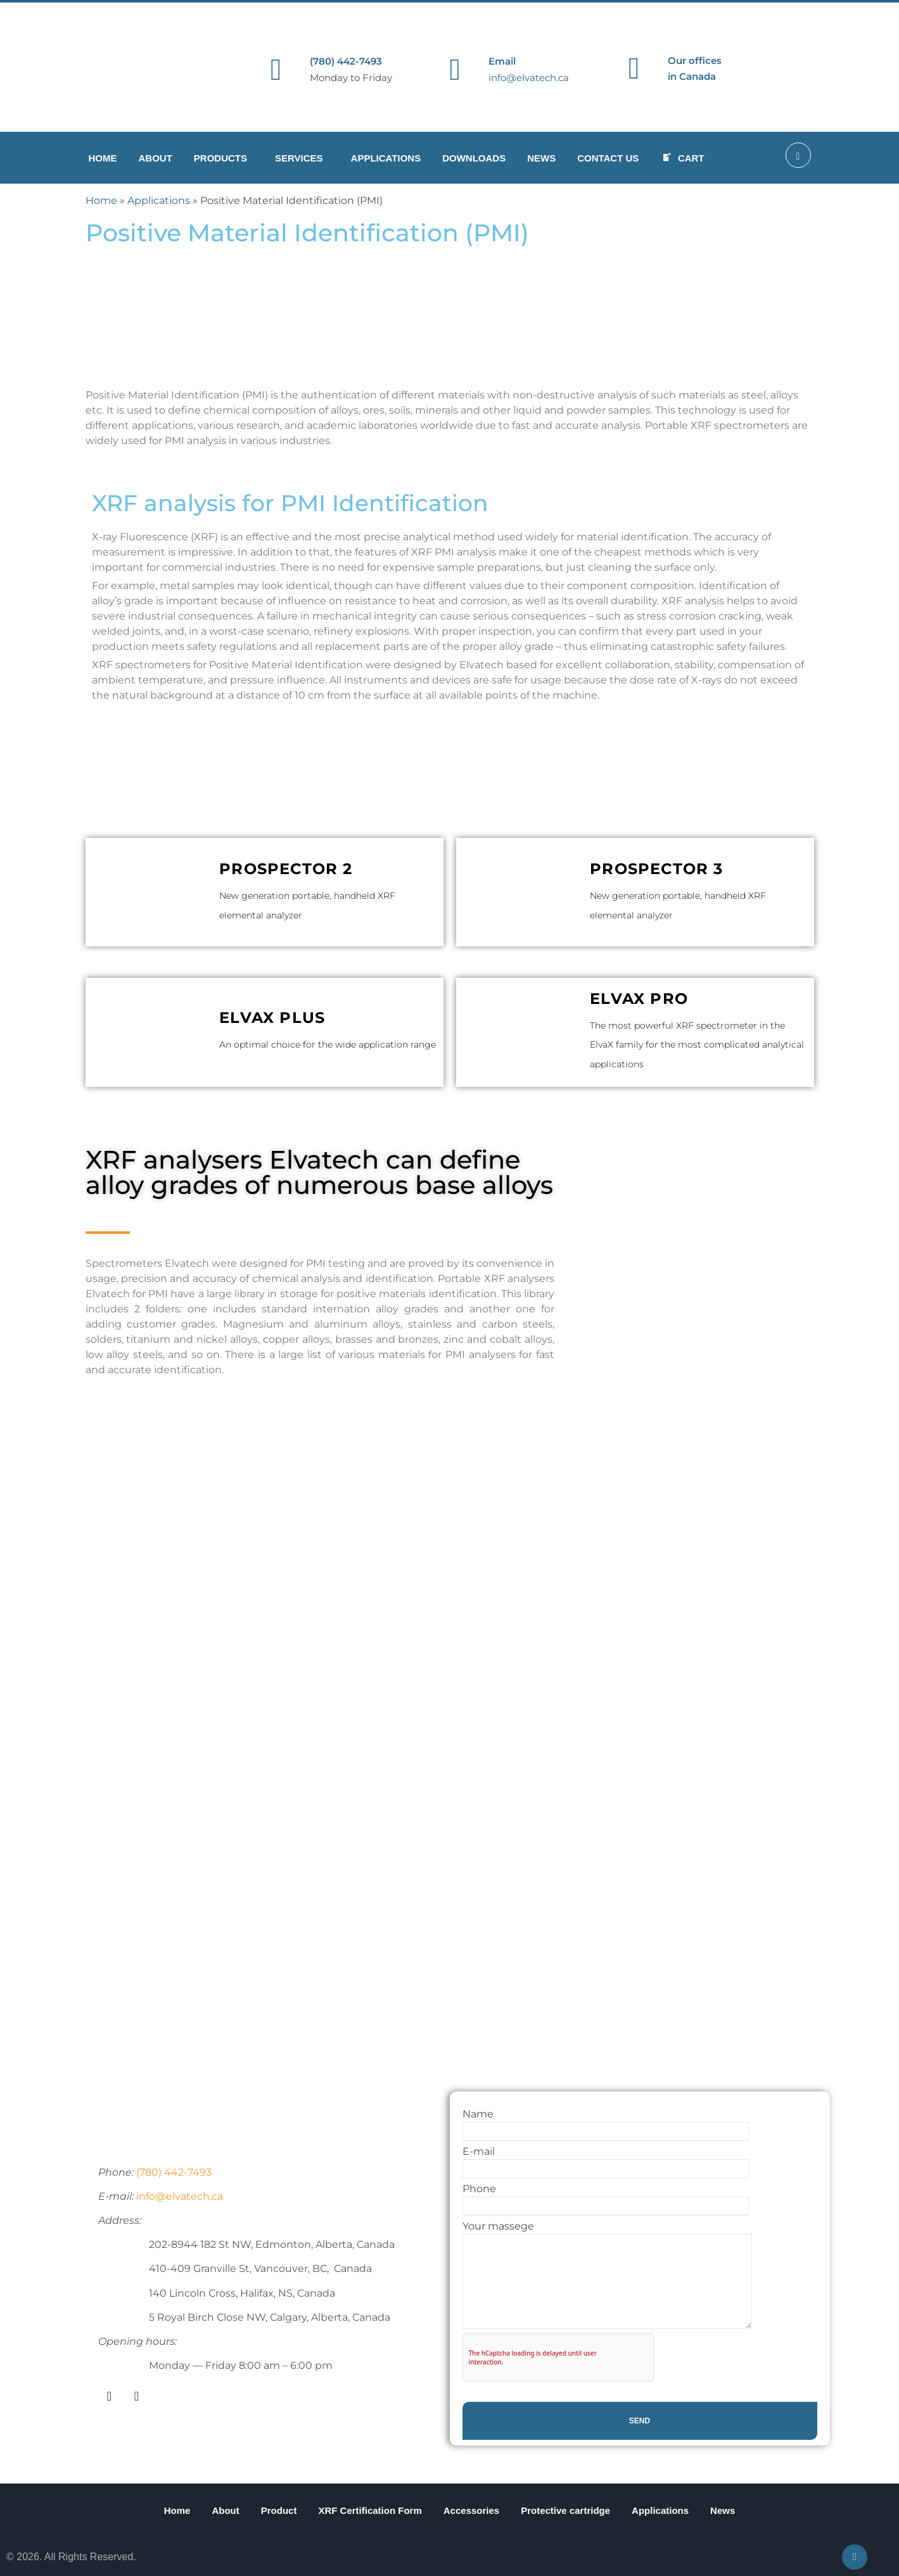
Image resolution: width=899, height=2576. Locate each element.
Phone (605, 2199)
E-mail (605, 2161)
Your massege (607, 2274)
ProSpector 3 (656, 869)
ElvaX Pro (639, 998)
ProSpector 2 (285, 869)
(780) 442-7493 (346, 61)
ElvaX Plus (272, 1017)
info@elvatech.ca (528, 78)
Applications (158, 200)
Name (605, 2124)
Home (101, 200)
